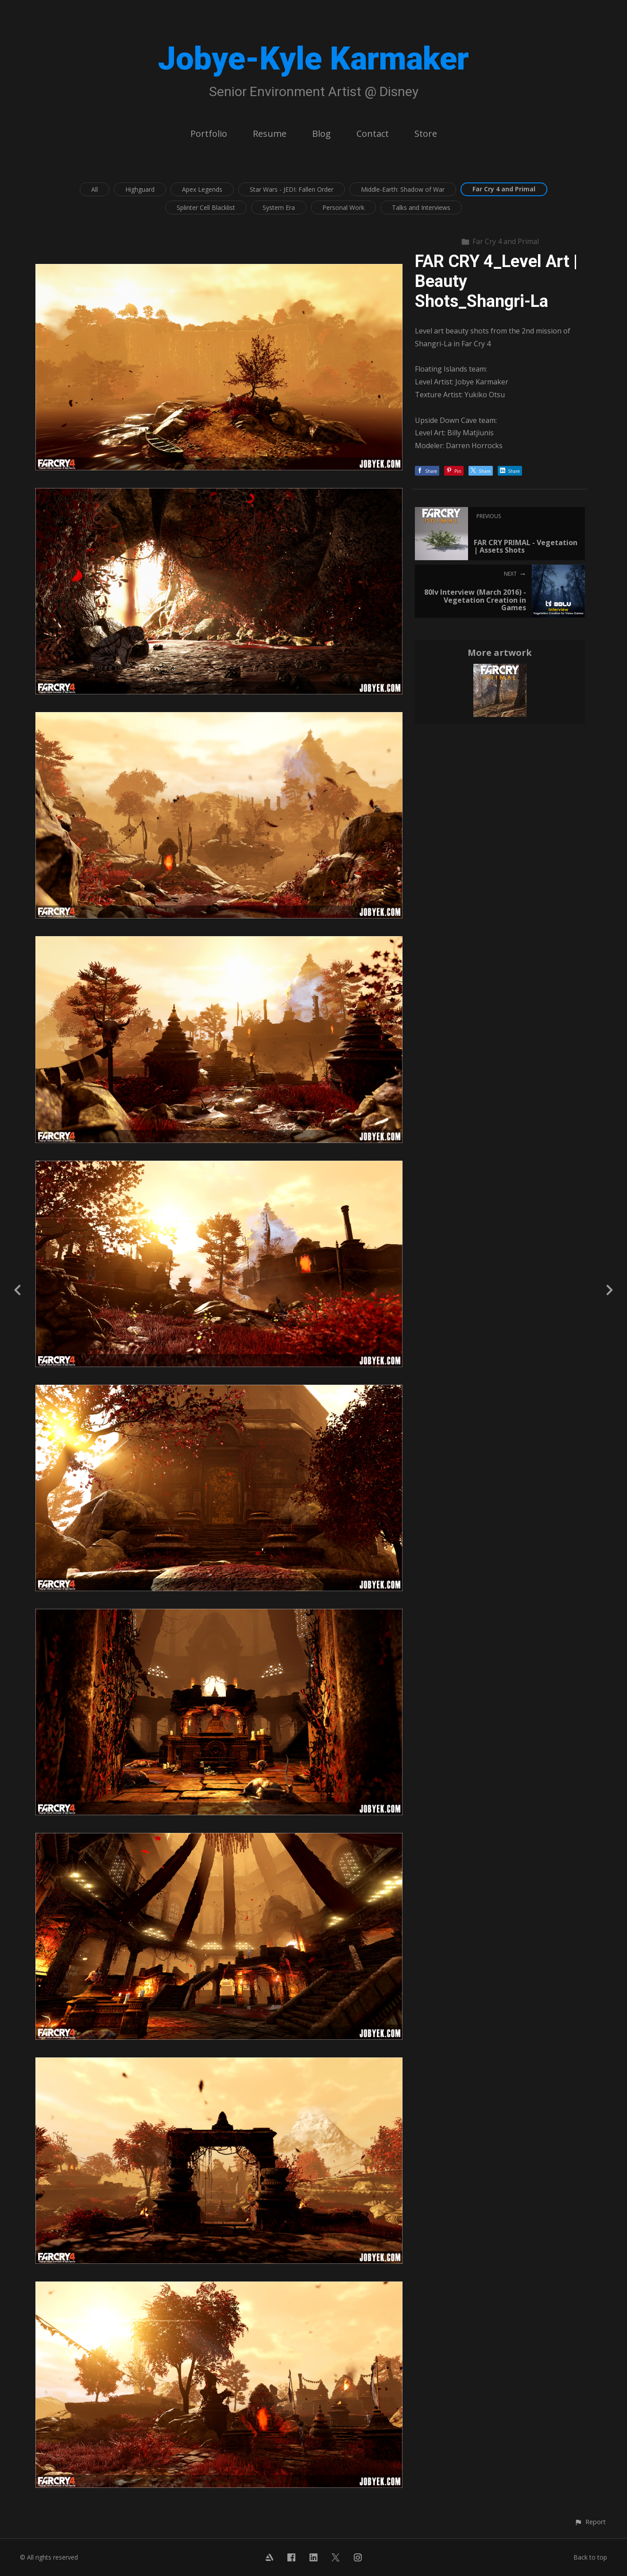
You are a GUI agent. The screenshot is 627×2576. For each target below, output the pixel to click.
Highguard (140, 189)
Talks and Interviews (421, 207)
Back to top (590, 2557)
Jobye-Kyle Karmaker (313, 58)
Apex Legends (202, 189)
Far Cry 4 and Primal (503, 189)
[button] (590, 2522)
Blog (321, 133)
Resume (269, 133)
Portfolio (208, 133)
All (94, 189)
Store (425, 133)
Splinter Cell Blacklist (206, 207)
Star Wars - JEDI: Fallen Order (291, 189)
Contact (372, 133)
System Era (279, 207)
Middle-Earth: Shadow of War (403, 189)
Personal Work (343, 207)
